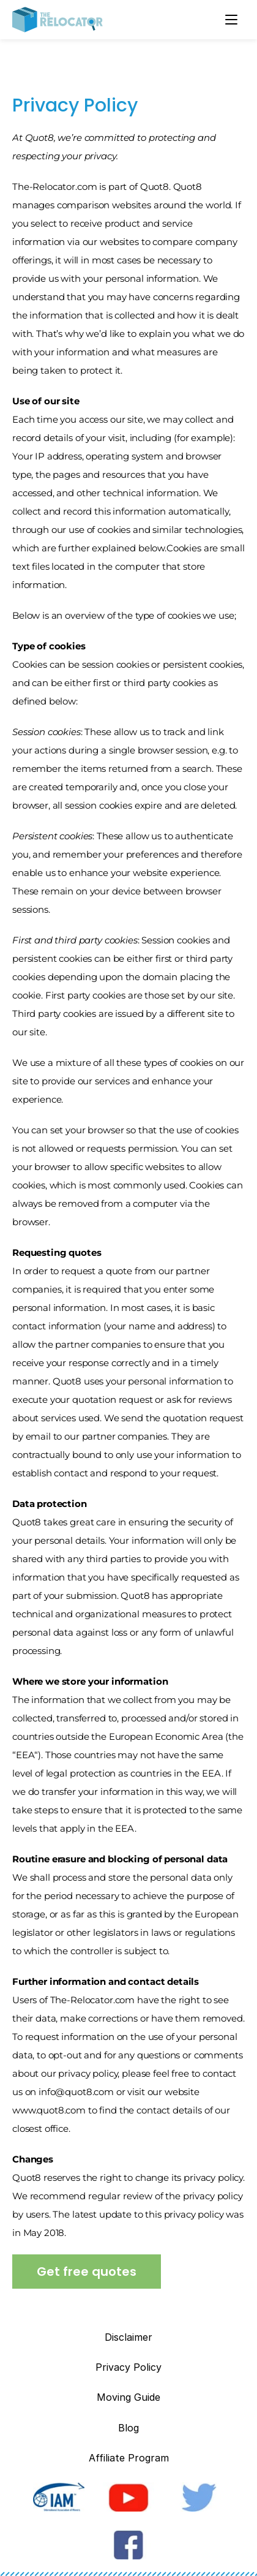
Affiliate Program (129, 2458)
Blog (128, 2428)
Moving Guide (128, 2397)
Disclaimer (128, 2337)
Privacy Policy (128, 2367)
